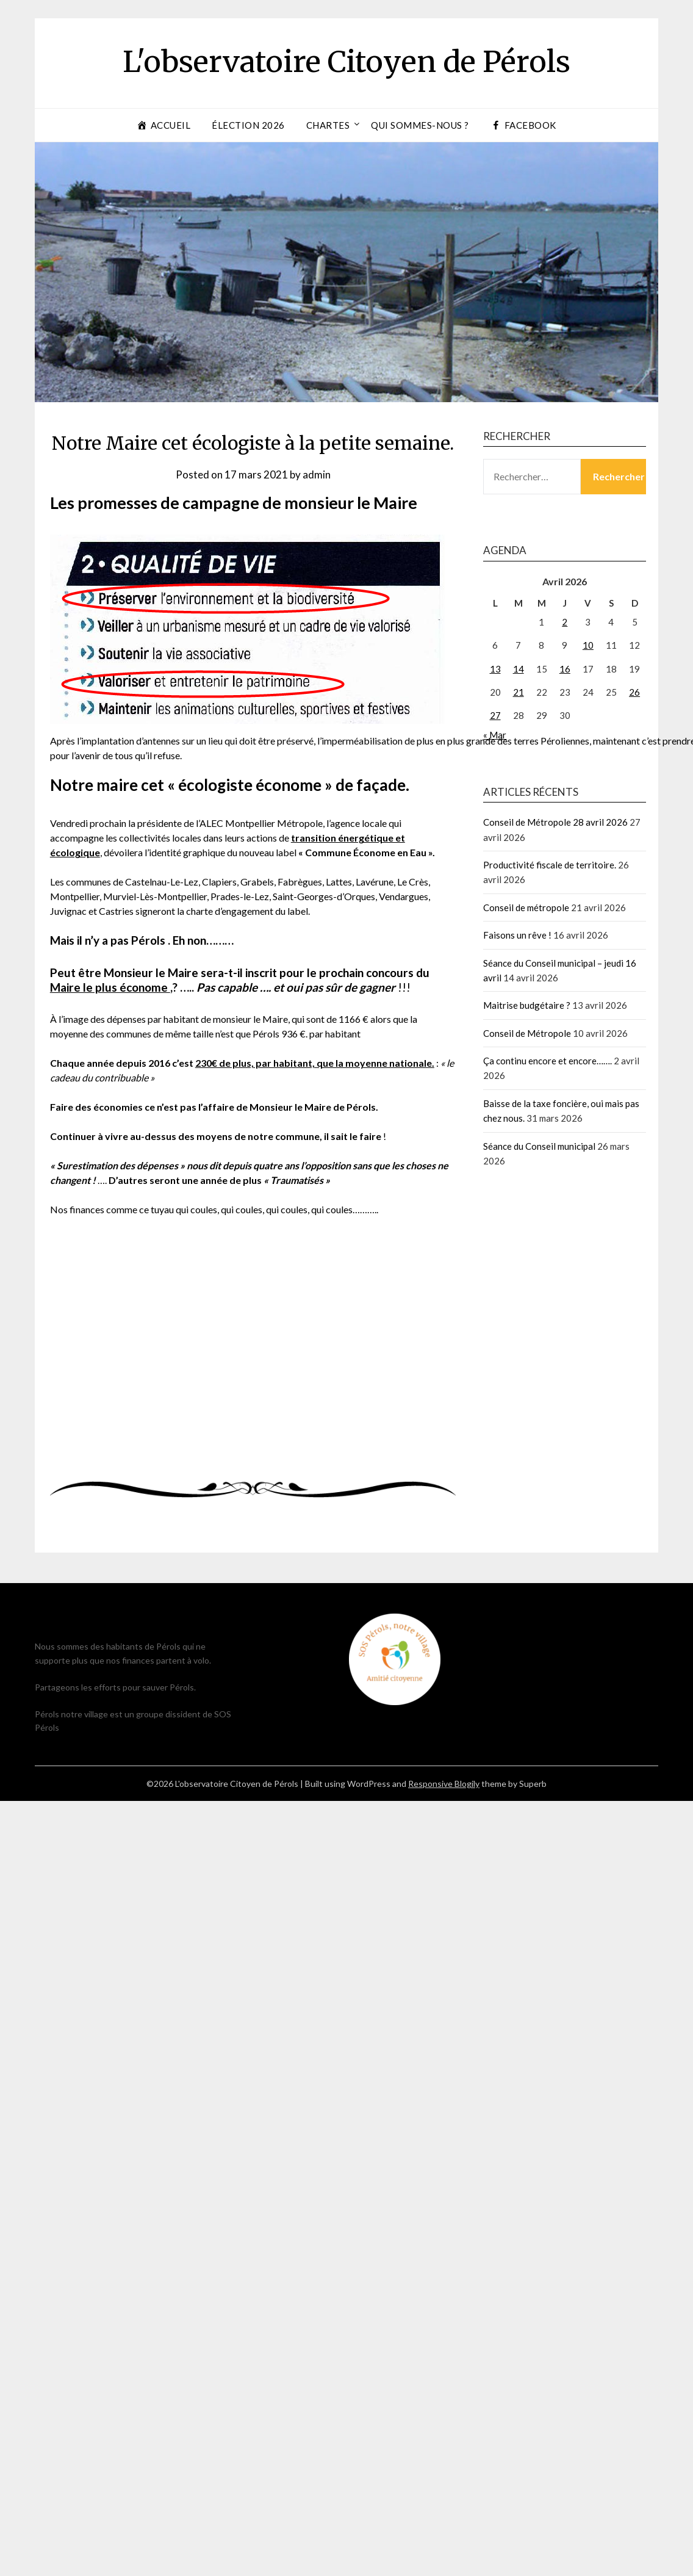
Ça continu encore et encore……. (547, 1060)
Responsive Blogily (443, 1783)
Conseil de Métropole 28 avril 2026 (555, 822)
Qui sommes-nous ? (420, 125)
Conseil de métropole (526, 907)
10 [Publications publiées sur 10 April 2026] (588, 645)
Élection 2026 (248, 125)
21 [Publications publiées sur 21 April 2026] (518, 692)
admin (317, 474)
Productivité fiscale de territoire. (549, 864)
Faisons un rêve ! (517, 934)
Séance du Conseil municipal (539, 1146)
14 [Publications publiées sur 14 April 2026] (518, 668)
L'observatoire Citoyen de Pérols (346, 61)
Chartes (328, 125)
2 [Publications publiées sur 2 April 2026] (564, 621)
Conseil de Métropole (527, 1033)
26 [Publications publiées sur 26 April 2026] (634, 692)
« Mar (494, 734)
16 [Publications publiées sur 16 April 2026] (564, 668)
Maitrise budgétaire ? (526, 1005)
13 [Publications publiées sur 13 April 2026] (495, 668)
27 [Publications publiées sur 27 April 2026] (495, 715)
